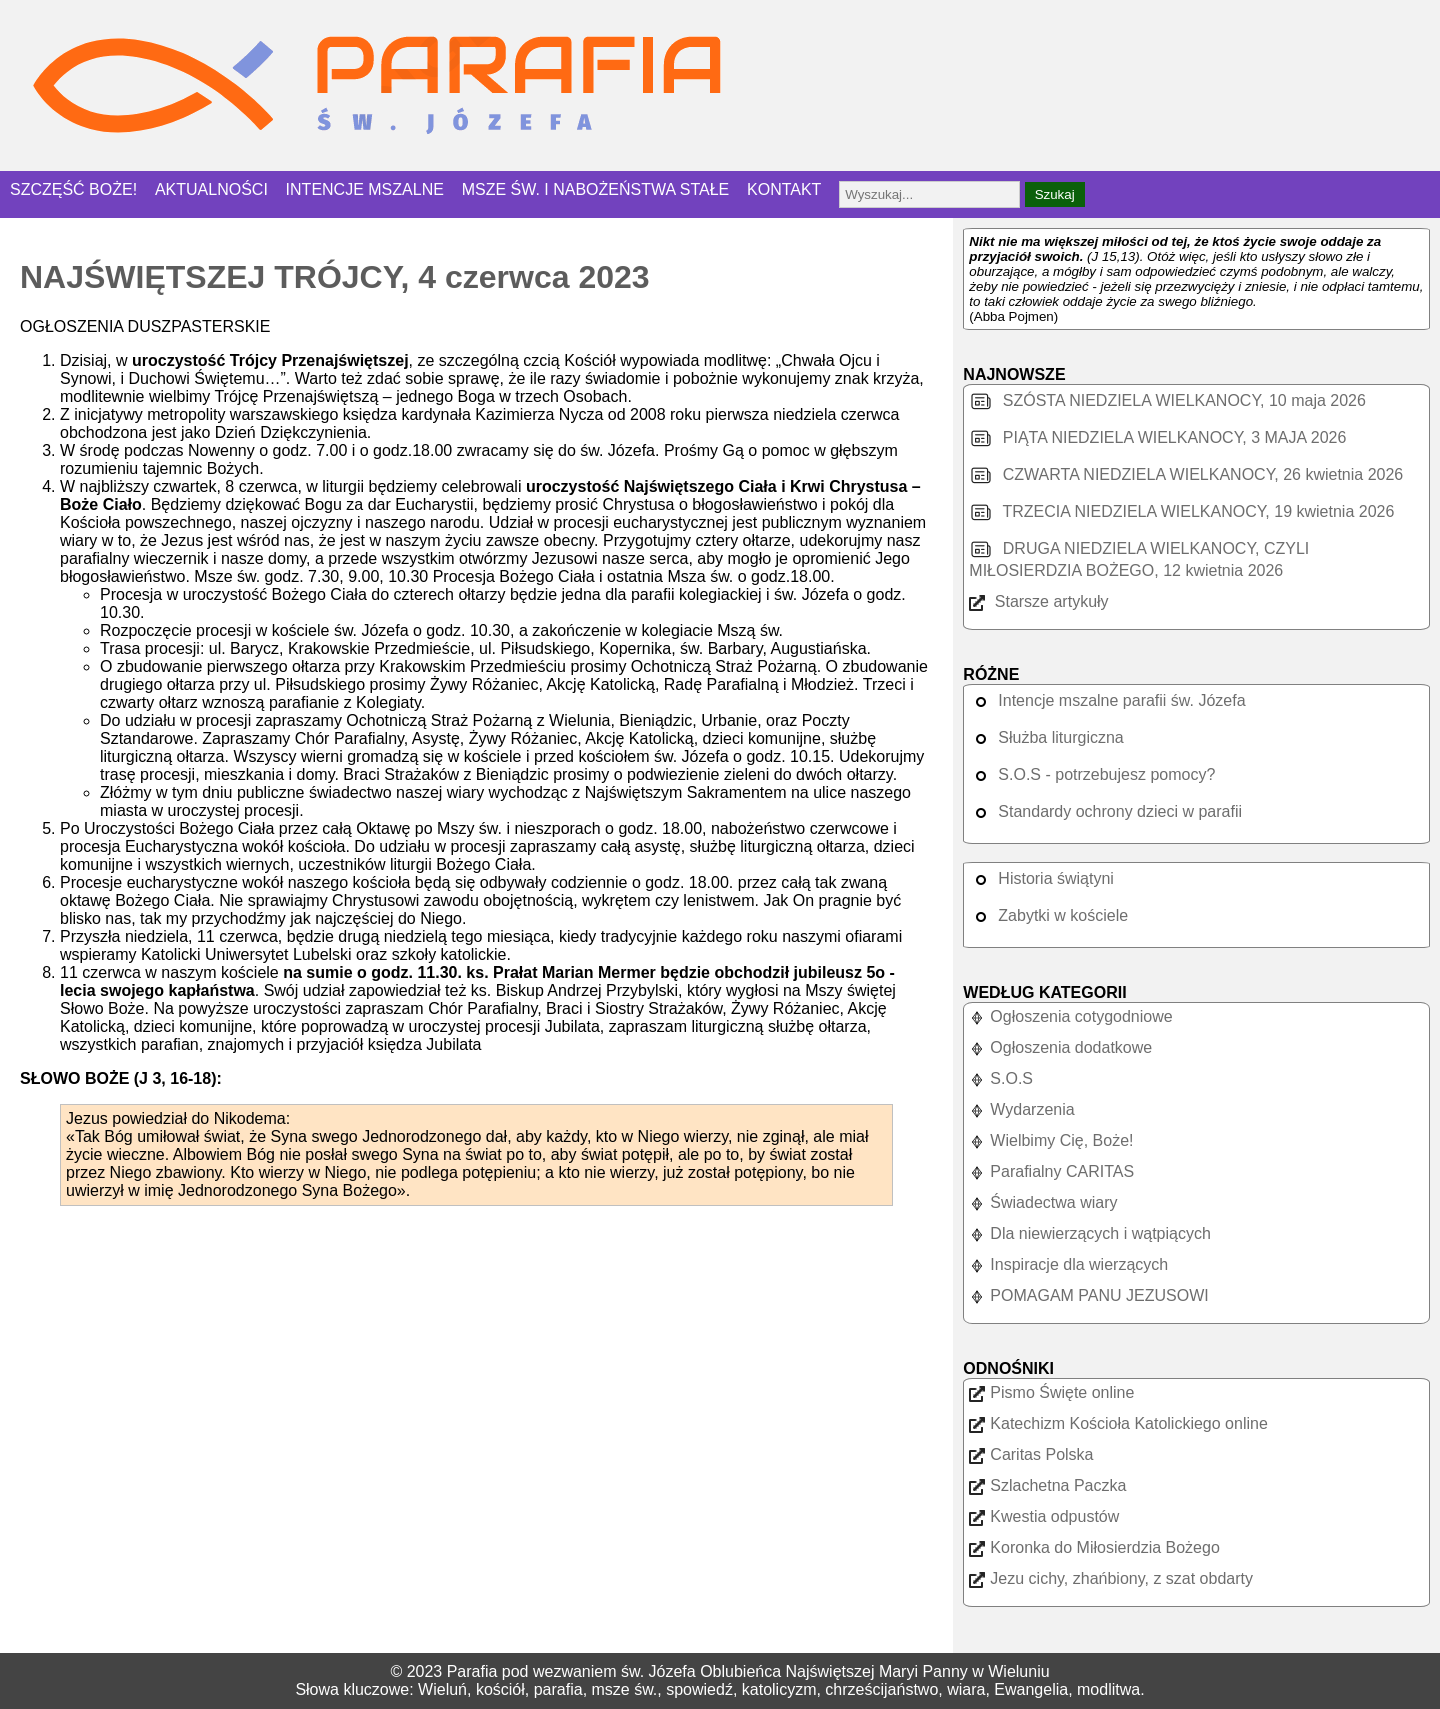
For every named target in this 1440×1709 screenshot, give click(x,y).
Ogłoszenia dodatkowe (1060, 1047)
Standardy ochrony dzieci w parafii (1105, 811)
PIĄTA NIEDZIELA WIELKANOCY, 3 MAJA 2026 (1157, 437)
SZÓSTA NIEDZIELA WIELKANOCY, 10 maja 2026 (1167, 400)
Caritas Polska (1031, 1454)
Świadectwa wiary (1043, 1202)
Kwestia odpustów (1044, 1516)
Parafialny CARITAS (1051, 1171)
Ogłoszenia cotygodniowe (1070, 1016)
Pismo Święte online (1051, 1392)
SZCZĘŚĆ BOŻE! (73, 189)
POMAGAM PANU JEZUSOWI (1088, 1295)
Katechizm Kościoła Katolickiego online (1118, 1423)
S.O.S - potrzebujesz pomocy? (1092, 774)
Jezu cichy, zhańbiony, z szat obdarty (1111, 1578)
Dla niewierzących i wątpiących (1090, 1233)
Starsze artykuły (1038, 601)
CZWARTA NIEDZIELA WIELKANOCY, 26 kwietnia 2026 (1186, 474)
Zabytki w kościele (1048, 915)
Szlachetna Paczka (1047, 1485)
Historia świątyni (1041, 878)
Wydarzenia (1021, 1109)
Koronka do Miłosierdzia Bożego (1094, 1547)
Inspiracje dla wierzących (1068, 1264)
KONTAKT (784, 189)
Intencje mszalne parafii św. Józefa (1107, 700)
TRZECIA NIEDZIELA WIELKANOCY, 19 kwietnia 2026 (1181, 511)
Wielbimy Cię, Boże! (1051, 1140)
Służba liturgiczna (1046, 737)
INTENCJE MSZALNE (365, 189)
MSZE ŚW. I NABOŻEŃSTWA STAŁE (596, 189)
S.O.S (1001, 1078)
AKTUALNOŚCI (211, 189)
